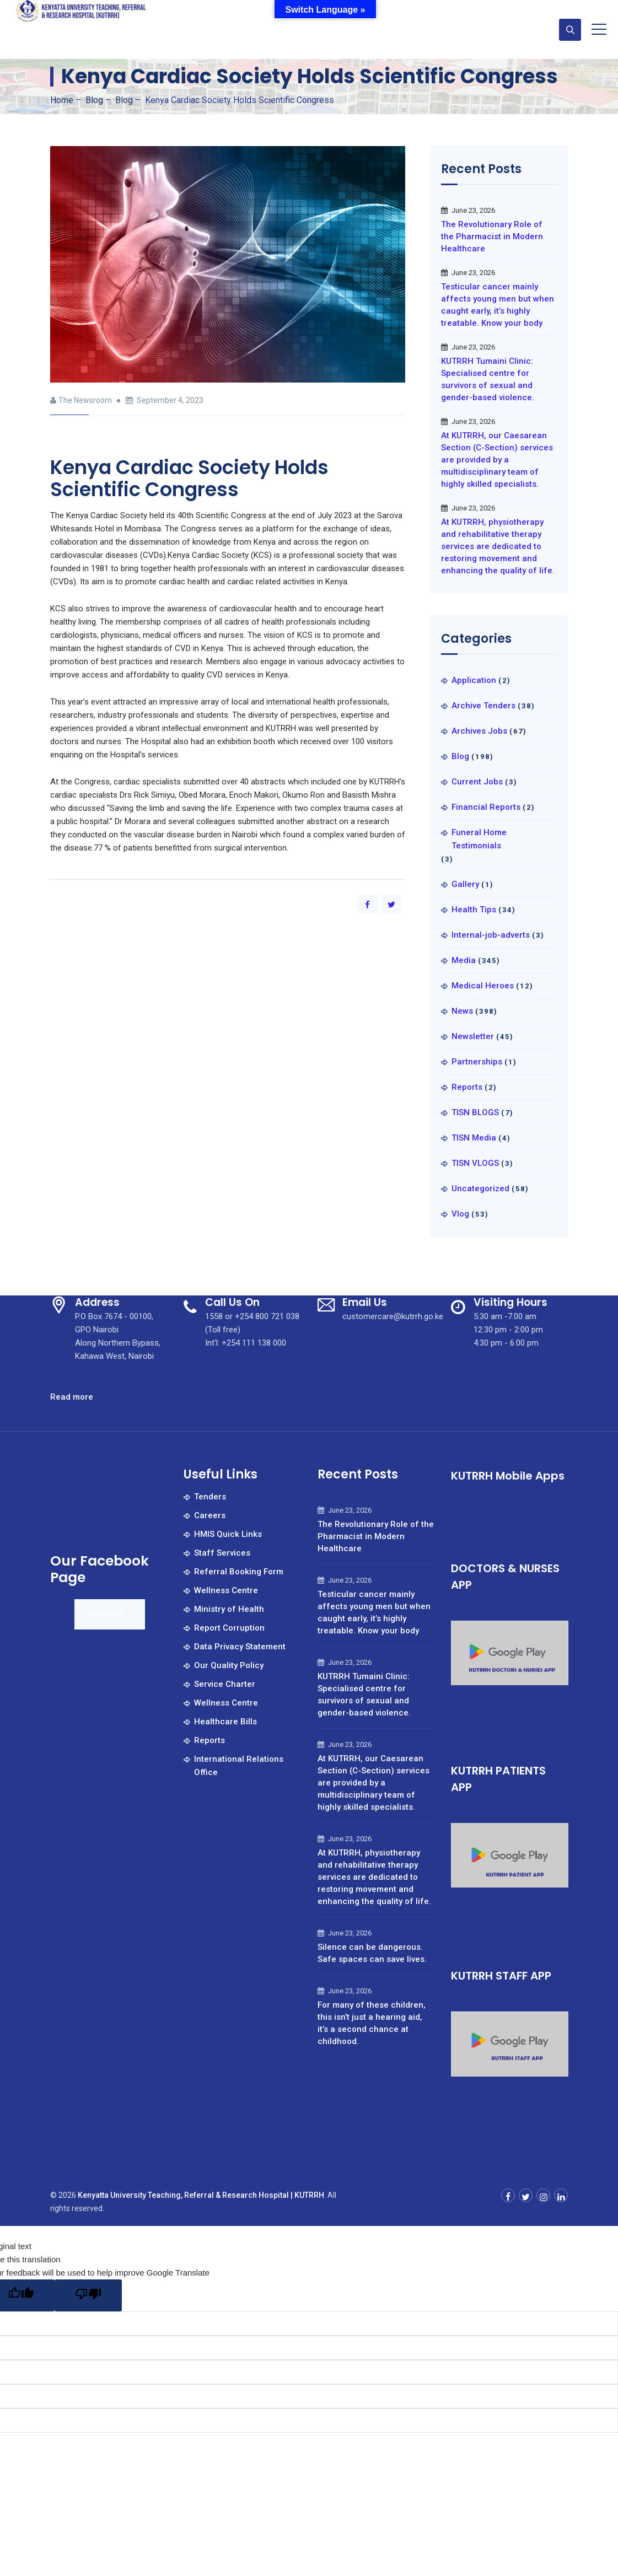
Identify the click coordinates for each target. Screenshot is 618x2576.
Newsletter (473, 1036)
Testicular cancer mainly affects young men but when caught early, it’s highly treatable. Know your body (497, 305)
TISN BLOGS (475, 1112)
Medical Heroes (483, 986)
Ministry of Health (229, 1609)
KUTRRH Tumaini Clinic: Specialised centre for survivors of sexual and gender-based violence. (487, 379)
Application (474, 680)
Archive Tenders (483, 706)
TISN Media (474, 1138)
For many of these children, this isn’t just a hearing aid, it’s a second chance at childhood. (372, 2023)
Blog (460, 756)
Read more (71, 1396)
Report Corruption (229, 1628)
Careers (209, 1515)
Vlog (460, 1214)
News (462, 1011)
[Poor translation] (88, 2295)
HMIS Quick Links (228, 1534)
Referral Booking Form (238, 1572)
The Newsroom (85, 400)
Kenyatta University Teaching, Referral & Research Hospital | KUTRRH (201, 2195)
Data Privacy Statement (240, 1647)
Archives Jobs (479, 731)
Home (61, 100)
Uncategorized (480, 1188)
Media (464, 960)
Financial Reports (486, 807)
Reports (467, 1087)
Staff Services (222, 1553)
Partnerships (477, 1062)
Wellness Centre (226, 1590)
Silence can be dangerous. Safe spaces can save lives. (372, 1953)
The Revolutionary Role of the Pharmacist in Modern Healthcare (492, 236)
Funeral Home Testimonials (479, 839)
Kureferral (106, 1615)
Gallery (465, 884)
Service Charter (224, 1684)
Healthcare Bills (225, 1722)
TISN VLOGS (475, 1163)
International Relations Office (238, 1765)
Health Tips (474, 910)
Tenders (210, 1497)
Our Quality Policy (229, 1665)
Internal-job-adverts (491, 935)
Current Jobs (477, 782)
